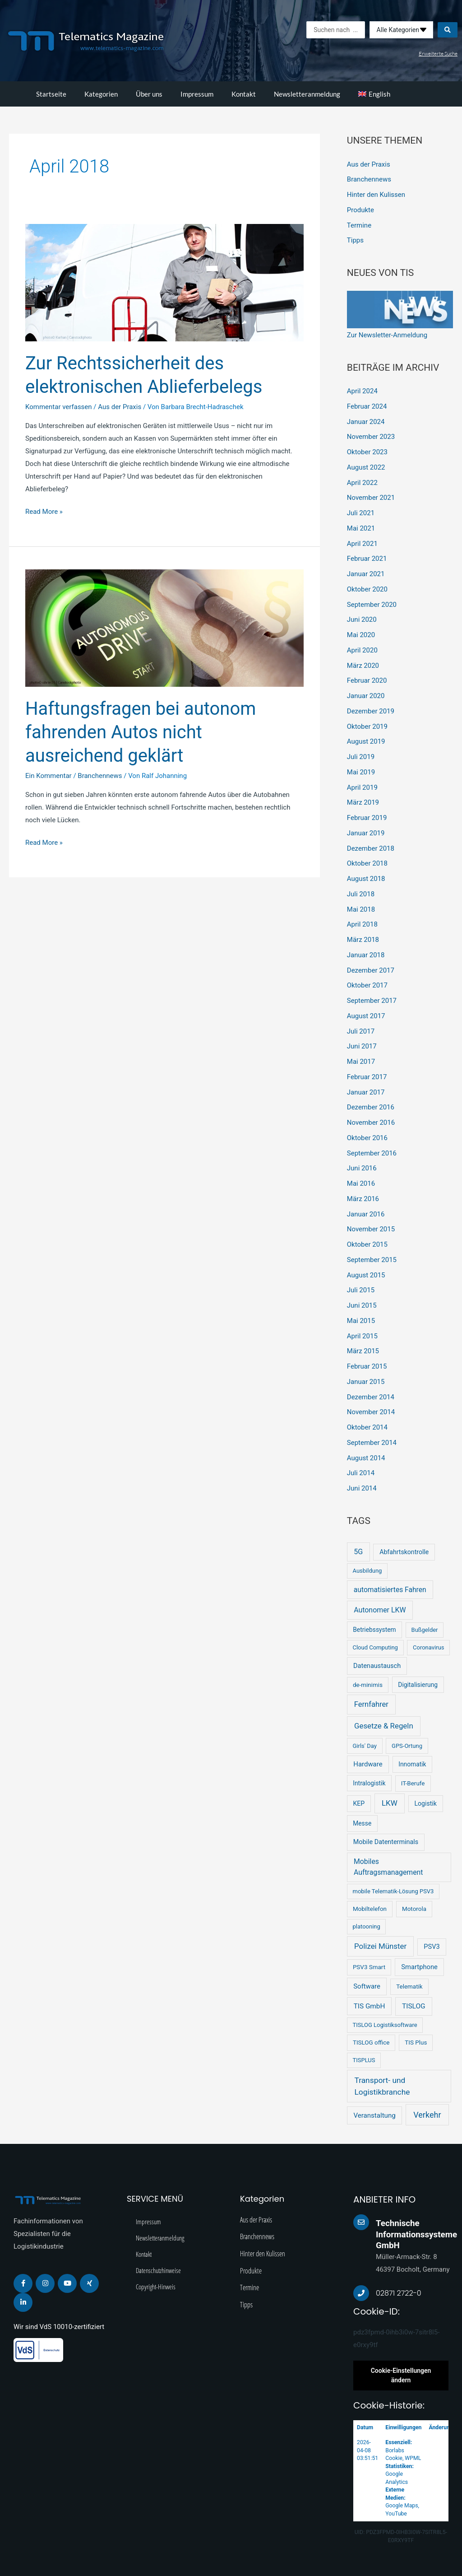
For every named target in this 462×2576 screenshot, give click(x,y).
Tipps (355, 240)
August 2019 (366, 741)
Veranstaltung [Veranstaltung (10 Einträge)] (374, 2115)
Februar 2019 (367, 818)
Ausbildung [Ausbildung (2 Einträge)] (367, 1570)
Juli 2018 (360, 894)
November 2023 (371, 437)
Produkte (360, 210)
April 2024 (362, 391)
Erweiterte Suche (438, 53)
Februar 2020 (367, 680)
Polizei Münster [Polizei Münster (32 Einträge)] (380, 1946)
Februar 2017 (367, 1077)
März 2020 (363, 665)
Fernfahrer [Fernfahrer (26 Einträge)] (371, 1704)
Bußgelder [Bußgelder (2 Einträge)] (424, 1629)
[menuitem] (374, 94)
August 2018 (366, 879)
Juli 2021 (360, 513)
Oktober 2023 (367, 452)
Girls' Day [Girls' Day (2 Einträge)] (364, 1745)
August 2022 (366, 467)
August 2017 (366, 1016)
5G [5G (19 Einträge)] (358, 1551)
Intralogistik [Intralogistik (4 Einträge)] (369, 1783)
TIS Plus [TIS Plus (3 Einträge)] (416, 2042)
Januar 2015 (366, 1382)
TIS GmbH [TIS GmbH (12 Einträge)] (369, 2006)
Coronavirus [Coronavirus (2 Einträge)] (428, 1647)
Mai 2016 (361, 1183)
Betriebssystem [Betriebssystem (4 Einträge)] (374, 1629)
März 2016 (363, 1199)
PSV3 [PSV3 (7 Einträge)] (431, 1946)
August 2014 (366, 1458)
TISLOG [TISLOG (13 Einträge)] (413, 2006)
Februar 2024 (367, 406)
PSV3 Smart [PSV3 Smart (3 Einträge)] (369, 1967)
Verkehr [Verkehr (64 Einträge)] (427, 2114)
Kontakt (243, 94)
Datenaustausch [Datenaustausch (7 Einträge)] (377, 1666)
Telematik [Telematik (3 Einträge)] (409, 1986)
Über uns (149, 94)
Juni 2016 (362, 1168)
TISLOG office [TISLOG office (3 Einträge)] (371, 2042)
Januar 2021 (366, 574)
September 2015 (372, 1260)
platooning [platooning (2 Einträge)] (366, 1926)
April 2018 (362, 924)
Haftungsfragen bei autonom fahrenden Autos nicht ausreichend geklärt (140, 732)
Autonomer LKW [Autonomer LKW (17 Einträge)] (380, 1610)
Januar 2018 (366, 955)
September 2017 (372, 1001)
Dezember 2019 (370, 711)
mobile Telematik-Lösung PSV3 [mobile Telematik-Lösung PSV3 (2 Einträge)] (393, 1891)
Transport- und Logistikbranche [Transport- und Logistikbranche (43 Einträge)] (382, 2086)
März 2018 (363, 940)
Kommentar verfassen (58, 407)
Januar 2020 (366, 696)
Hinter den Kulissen (376, 195)
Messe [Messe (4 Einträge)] (362, 1823)
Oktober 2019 (367, 726)
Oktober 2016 (367, 1138)
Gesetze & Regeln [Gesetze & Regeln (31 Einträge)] (383, 1725)
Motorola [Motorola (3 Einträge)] (414, 1908)
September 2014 (372, 1443)
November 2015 (371, 1229)
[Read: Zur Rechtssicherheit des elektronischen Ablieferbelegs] (164, 282)
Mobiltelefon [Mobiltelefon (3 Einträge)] (370, 1908)
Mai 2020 (361, 635)
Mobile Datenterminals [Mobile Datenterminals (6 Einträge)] (386, 1842)
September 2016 (372, 1153)
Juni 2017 (362, 1046)
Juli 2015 (360, 1290)
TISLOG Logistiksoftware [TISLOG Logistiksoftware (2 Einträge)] (384, 2025)
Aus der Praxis (119, 407)
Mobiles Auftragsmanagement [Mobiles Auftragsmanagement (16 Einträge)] (388, 1867)
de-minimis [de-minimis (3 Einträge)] (368, 1685)
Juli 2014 (360, 1473)
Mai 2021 (361, 528)
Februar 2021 (367, 558)
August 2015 (366, 1275)
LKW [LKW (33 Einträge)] (389, 1802)
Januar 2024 (366, 422)
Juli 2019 (360, 757)
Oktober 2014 (367, 1427)
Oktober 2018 (367, 863)
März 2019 (363, 802)
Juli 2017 (360, 1031)
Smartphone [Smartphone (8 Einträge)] (419, 1967)
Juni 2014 (362, 1488)
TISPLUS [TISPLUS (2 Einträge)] (363, 2060)
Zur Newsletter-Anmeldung (387, 335)
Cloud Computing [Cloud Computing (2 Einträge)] (374, 1647)
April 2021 (362, 544)
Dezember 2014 (370, 1397)
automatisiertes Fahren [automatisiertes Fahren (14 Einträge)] (390, 1589)
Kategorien (101, 94)
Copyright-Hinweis (156, 2286)
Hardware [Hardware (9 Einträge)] (367, 1764)
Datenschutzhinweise (158, 2270)
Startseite (51, 94)
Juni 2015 (362, 1305)
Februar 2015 (367, 1366)
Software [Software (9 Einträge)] (366, 1986)
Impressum (196, 94)
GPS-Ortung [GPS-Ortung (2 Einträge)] (407, 1745)
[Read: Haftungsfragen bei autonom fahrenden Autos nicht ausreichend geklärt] (164, 628)
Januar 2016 (366, 1214)
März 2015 (363, 1351)
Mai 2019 (361, 772)
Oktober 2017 (367, 985)
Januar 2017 (366, 1092)
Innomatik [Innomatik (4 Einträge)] (412, 1764)
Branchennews (100, 776)
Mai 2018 (361, 909)
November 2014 (371, 1412)
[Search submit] (447, 29)
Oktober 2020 (367, 589)
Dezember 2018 (370, 848)
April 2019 (362, 787)
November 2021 (371, 498)
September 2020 (372, 605)
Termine (359, 225)
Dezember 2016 (370, 1107)
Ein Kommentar (48, 776)
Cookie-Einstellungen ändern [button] (401, 2375)
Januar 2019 (366, 833)
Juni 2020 (362, 619)
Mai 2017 (361, 1061)
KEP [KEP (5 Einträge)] (359, 1803)
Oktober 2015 (367, 1244)
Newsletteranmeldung (307, 94)
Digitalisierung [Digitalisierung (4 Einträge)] (418, 1684)
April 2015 (362, 1336)
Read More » (44, 511)
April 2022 (362, 483)
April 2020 (362, 650)
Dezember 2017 (370, 970)
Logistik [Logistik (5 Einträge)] (425, 1803)
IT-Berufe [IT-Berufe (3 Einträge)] (413, 1783)
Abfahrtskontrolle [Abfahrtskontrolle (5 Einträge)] (404, 1552)
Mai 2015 (361, 1321)
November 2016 (371, 1122)
